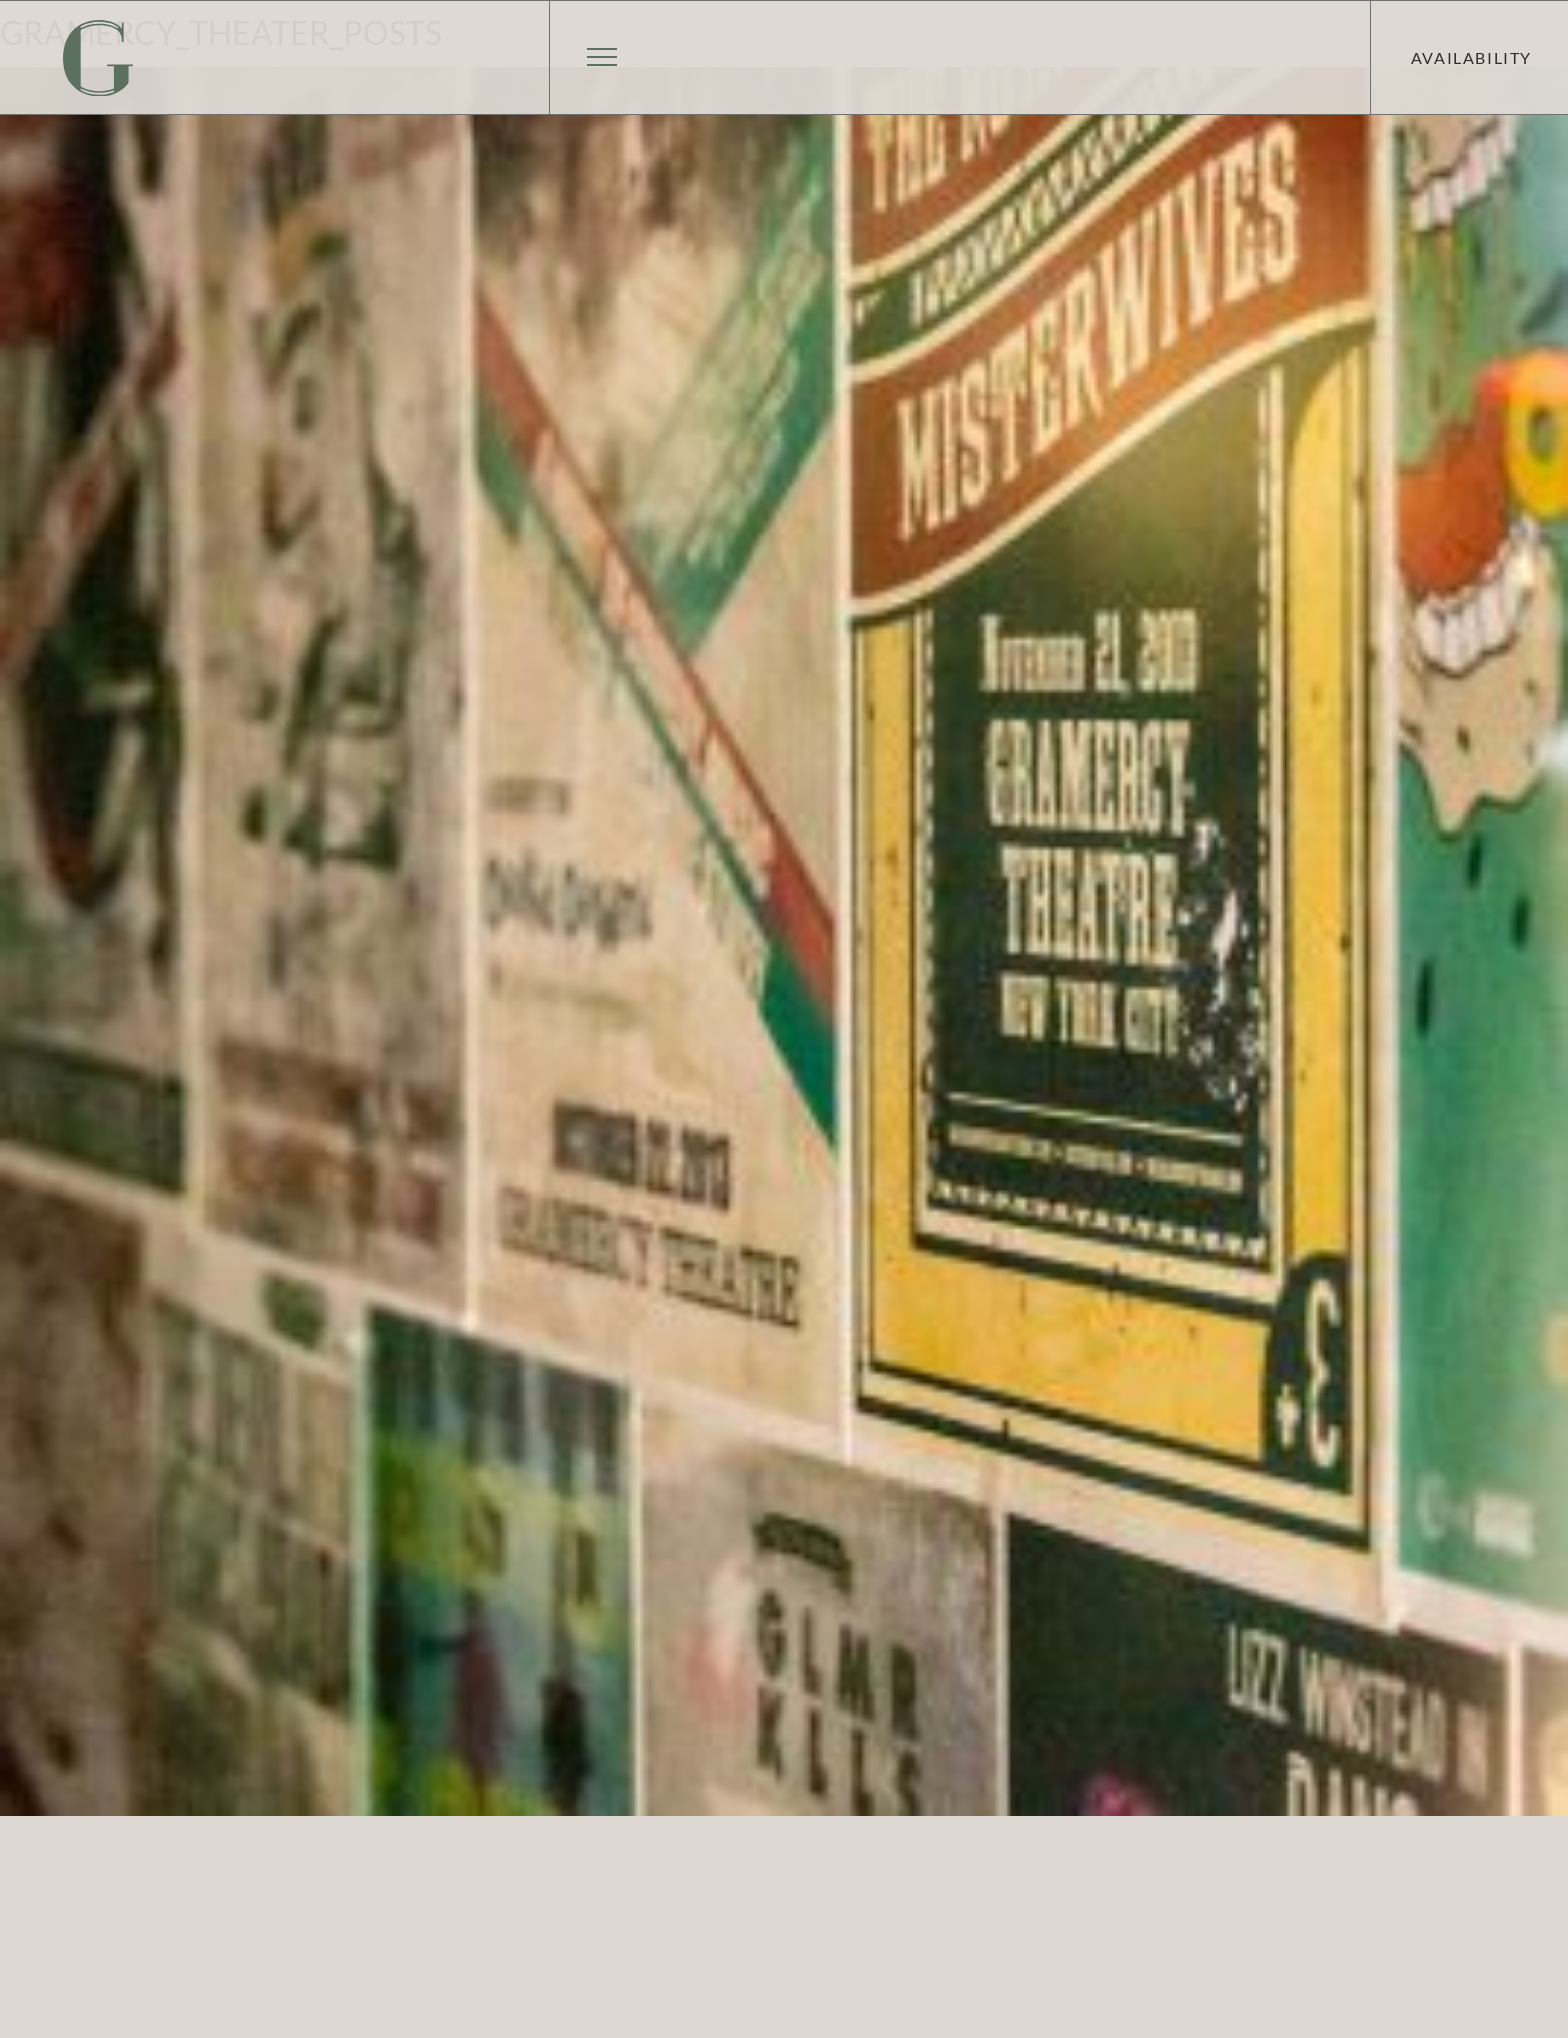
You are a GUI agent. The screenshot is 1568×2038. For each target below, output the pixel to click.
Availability (1471, 57)
